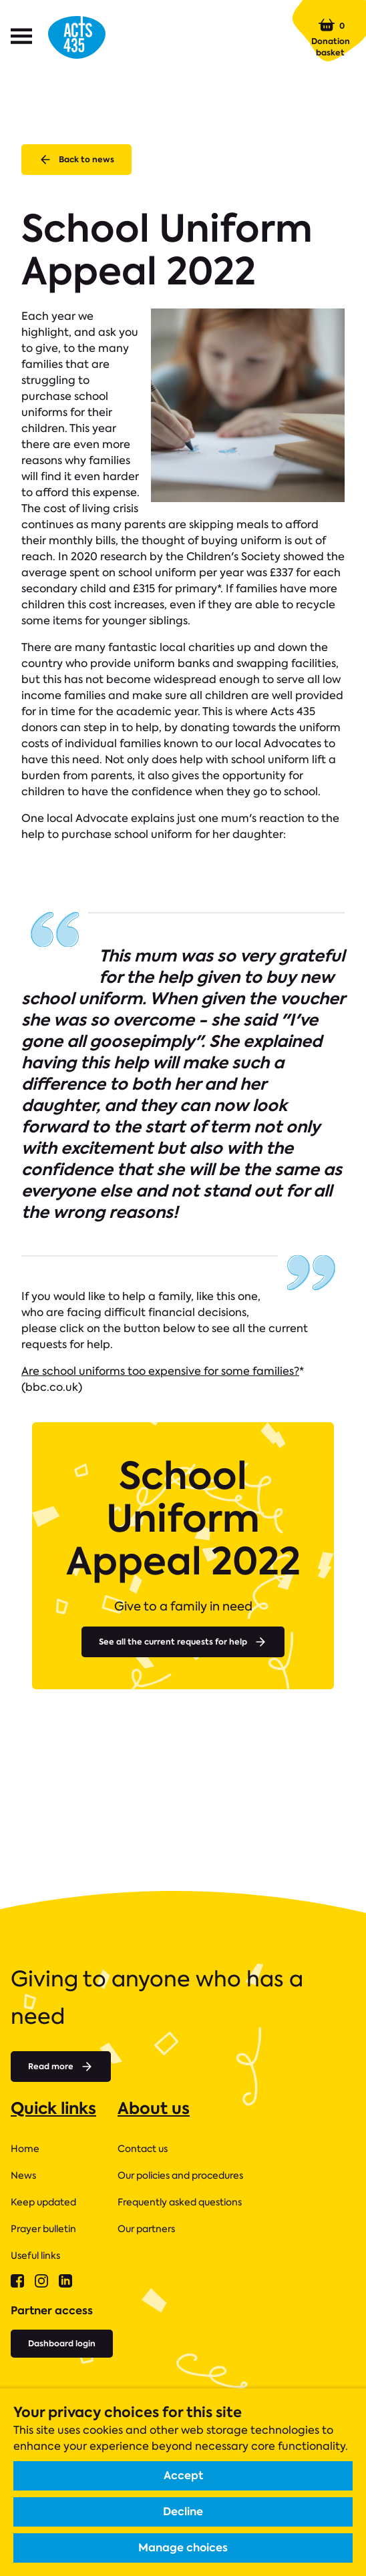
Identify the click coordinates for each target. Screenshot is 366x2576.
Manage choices (183, 2547)
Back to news (76, 159)
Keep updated (43, 2202)
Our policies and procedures (180, 2175)
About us (154, 2108)
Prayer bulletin (43, 2229)
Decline (183, 2511)
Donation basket (330, 37)
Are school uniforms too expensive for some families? (160, 1371)
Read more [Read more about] (61, 2066)
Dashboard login (62, 2343)
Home (25, 2149)
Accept (183, 2475)
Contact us (143, 2149)
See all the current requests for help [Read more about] (183, 1642)
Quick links (53, 2108)
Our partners (146, 2229)
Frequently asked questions (180, 2202)
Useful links (35, 2255)
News (23, 2175)
